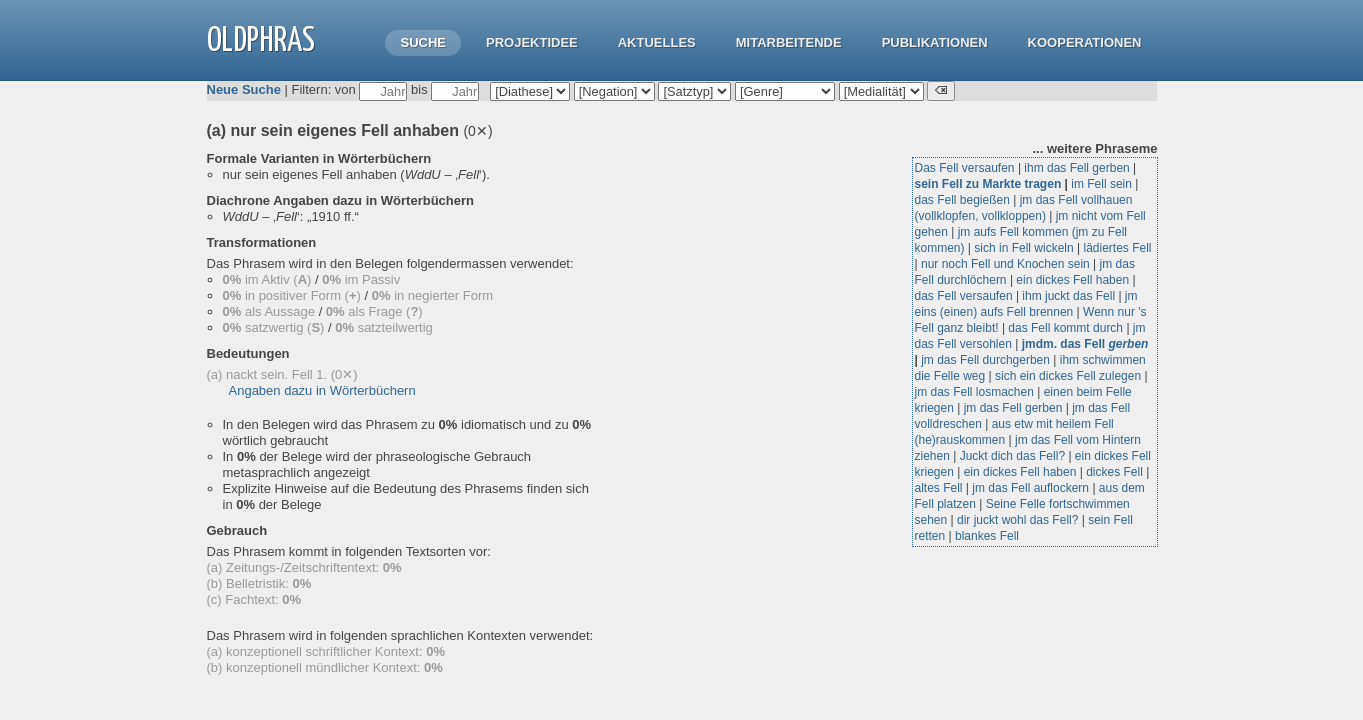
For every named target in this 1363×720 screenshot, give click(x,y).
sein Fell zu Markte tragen (988, 184)
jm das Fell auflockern (1030, 488)
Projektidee (532, 42)
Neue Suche (244, 89)
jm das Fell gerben (1013, 408)
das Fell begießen (962, 200)
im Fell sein (1101, 184)
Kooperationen (1085, 42)
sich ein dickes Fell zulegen (1068, 376)
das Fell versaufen (964, 296)
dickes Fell (1114, 472)
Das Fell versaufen (965, 168)
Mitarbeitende (789, 42)
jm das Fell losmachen (974, 392)
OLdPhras (261, 41)
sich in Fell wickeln (1023, 248)
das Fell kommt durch (1065, 328)
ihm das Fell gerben (1076, 168)
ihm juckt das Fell (1068, 296)
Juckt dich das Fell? (1012, 456)
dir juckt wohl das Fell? (1017, 520)
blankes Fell (987, 536)
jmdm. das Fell (1085, 344)
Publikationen (935, 42)
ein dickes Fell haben (1072, 280)
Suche (423, 42)
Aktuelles (657, 42)
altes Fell (939, 488)
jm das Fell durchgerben (985, 360)
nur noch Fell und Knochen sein (1005, 264)
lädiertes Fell (1117, 248)
